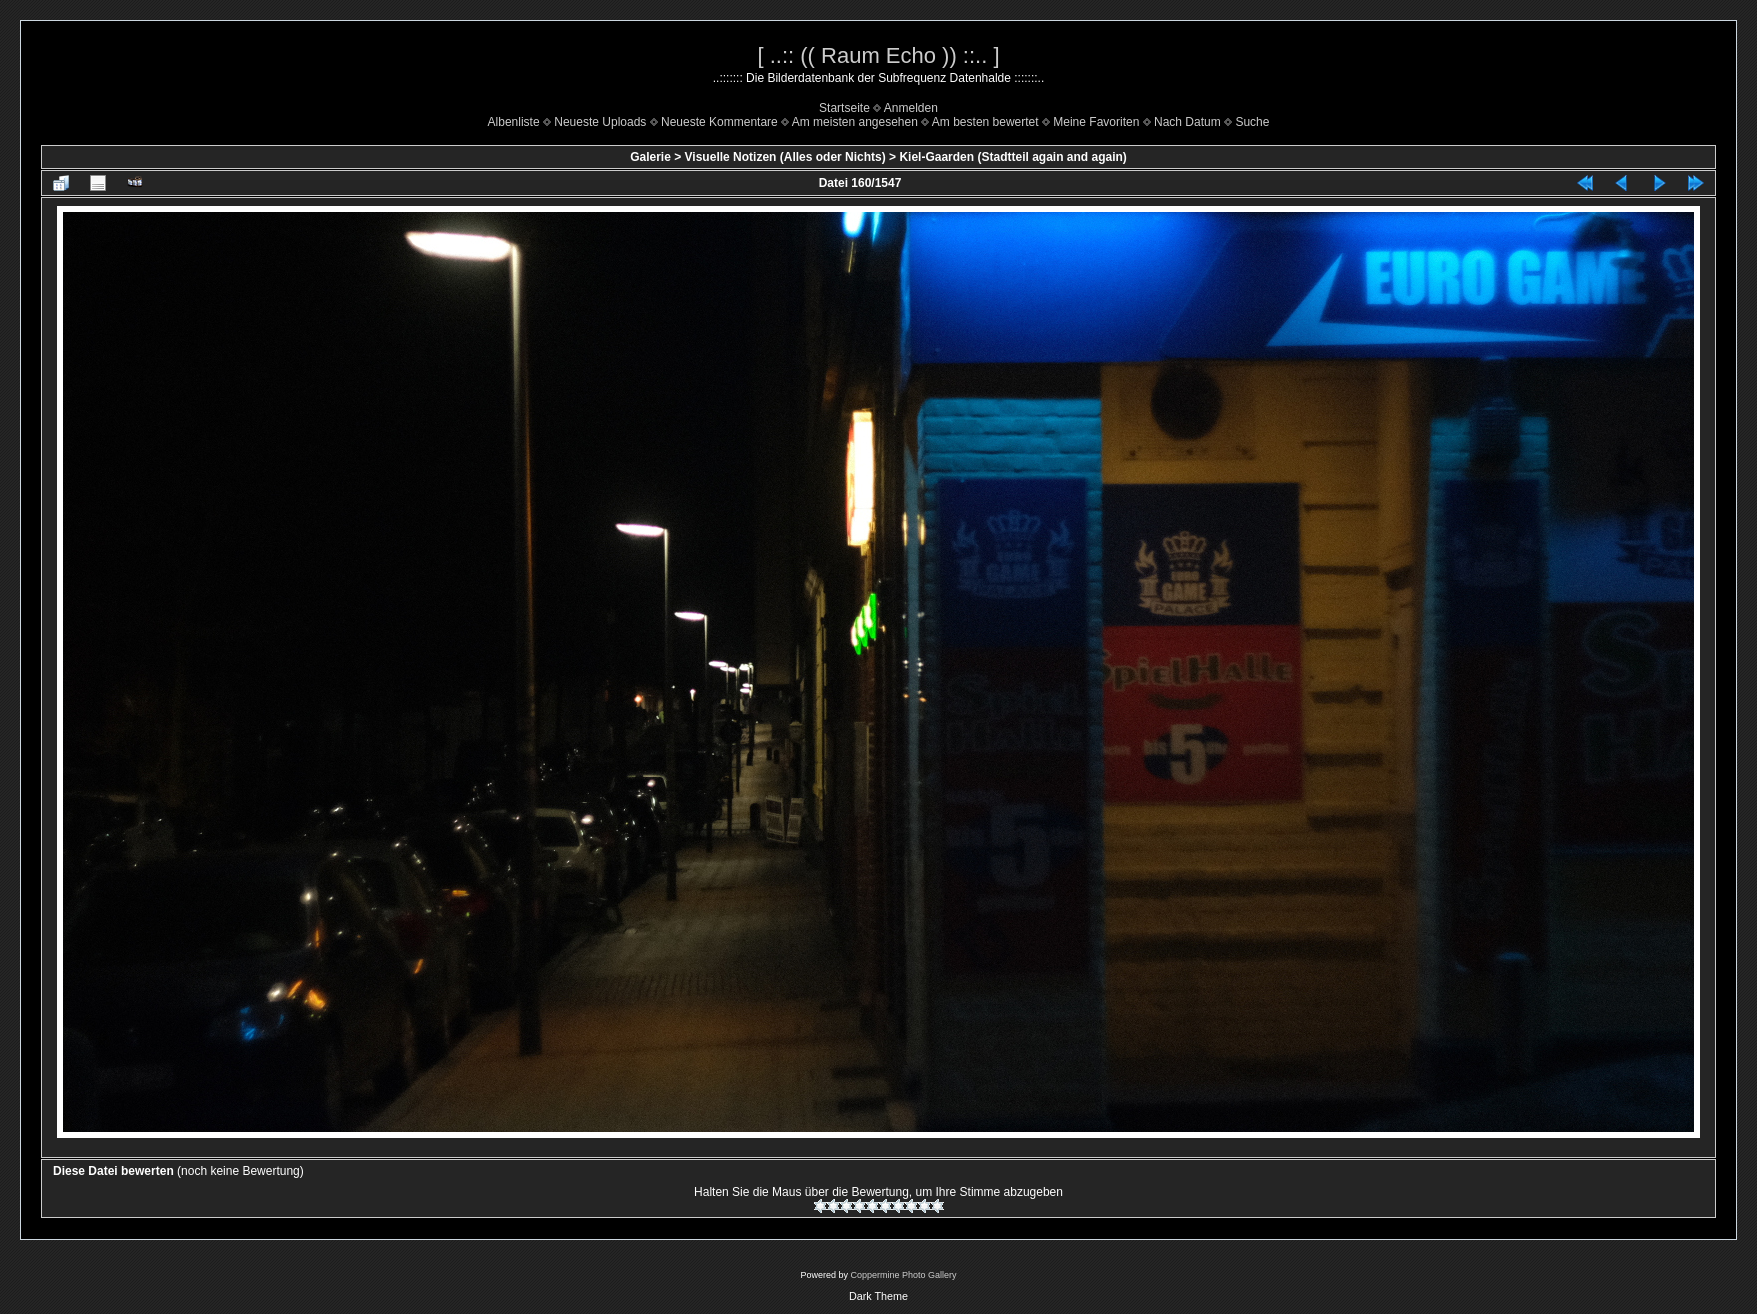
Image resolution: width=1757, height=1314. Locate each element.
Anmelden (911, 108)
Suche (1252, 122)
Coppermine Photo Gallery (903, 1275)
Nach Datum (1187, 122)
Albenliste (514, 122)
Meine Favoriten (1096, 122)
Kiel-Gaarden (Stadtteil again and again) (1012, 157)
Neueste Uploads (600, 122)
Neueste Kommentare (719, 122)
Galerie (650, 157)
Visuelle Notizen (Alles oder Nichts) (785, 157)
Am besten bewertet (985, 122)
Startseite (844, 108)
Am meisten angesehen (855, 122)
